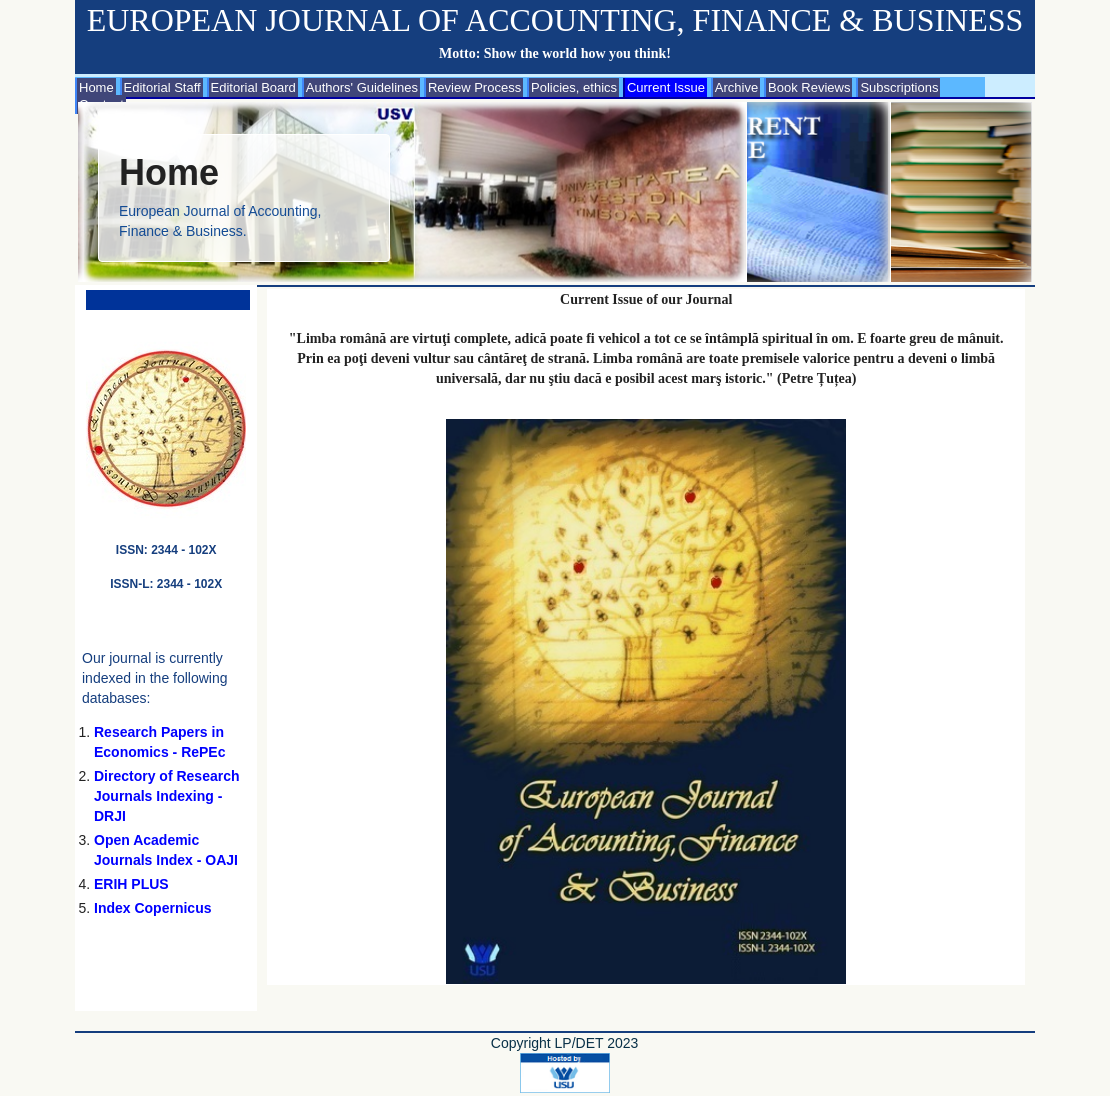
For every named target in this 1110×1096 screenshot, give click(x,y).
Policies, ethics (574, 87)
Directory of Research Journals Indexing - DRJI (167, 796)
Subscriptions (899, 87)
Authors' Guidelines (362, 87)
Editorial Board (253, 87)
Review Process (474, 87)
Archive (736, 87)
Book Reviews (809, 87)
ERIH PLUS (131, 884)
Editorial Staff (162, 87)
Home (96, 87)
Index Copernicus (152, 908)
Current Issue (666, 87)
